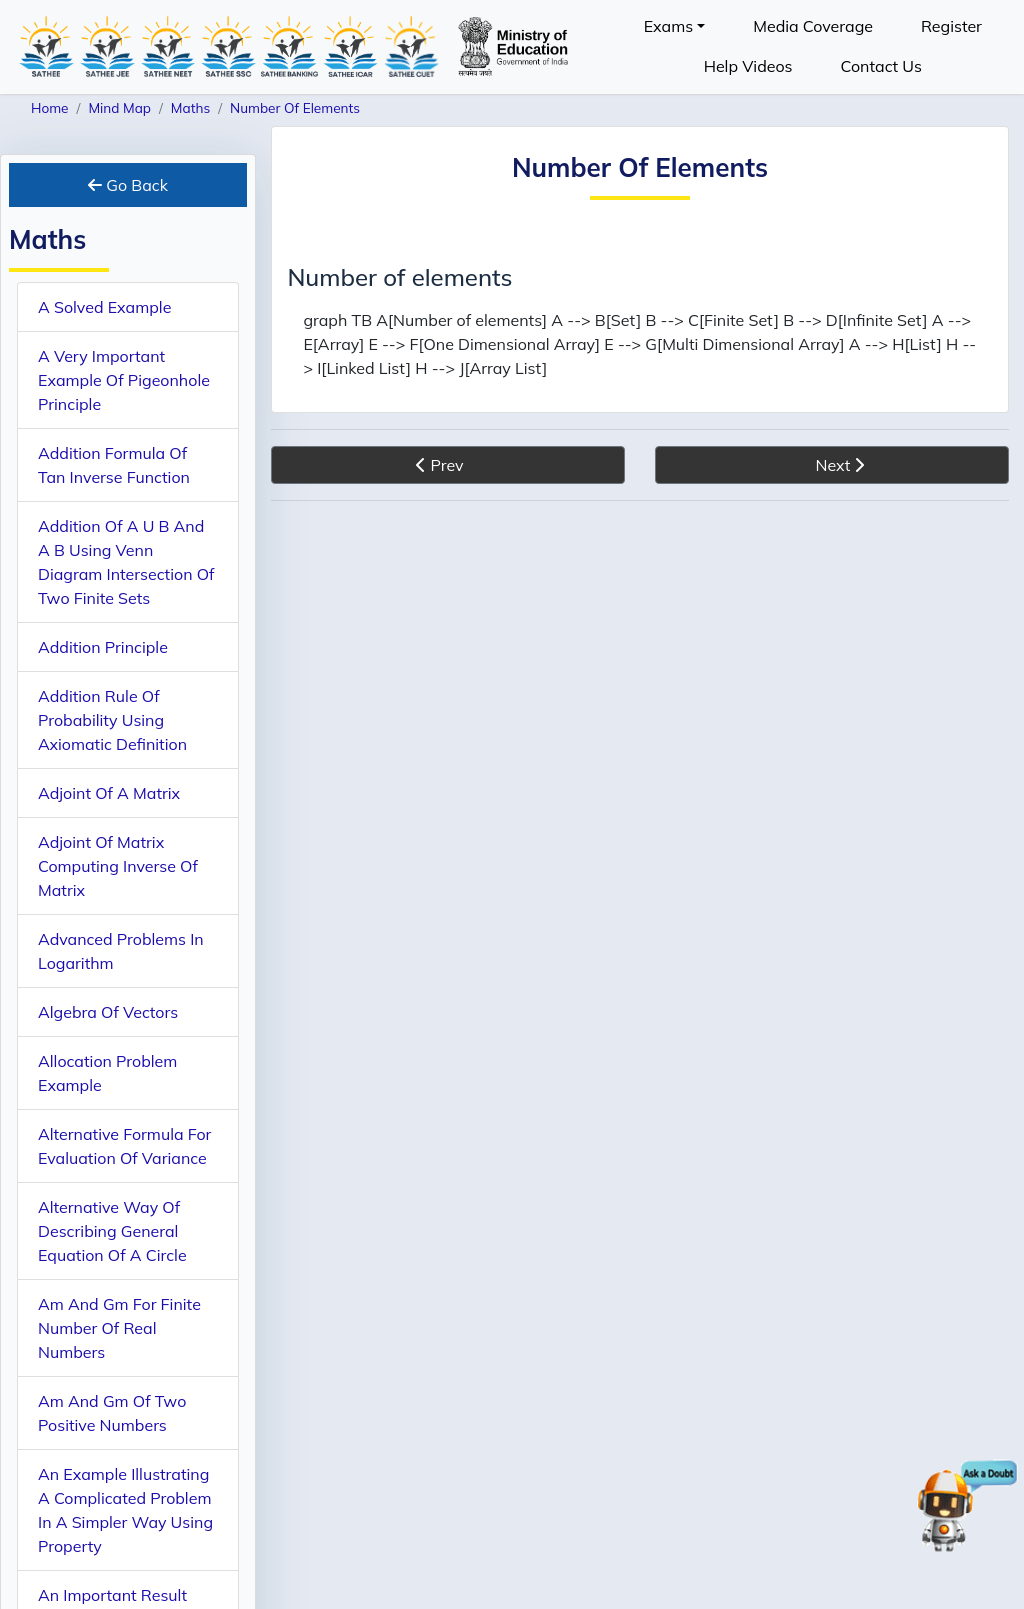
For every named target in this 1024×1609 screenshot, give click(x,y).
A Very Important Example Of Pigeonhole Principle (124, 380)
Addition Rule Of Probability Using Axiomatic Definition (112, 720)
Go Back (128, 185)
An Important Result (112, 1595)
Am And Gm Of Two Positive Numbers (112, 1413)
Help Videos (748, 66)
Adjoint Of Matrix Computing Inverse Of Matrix (118, 866)
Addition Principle (103, 647)
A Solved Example (104, 307)
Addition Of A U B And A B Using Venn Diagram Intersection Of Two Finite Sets (126, 562)
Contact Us (881, 66)
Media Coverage (813, 26)
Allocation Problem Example (107, 1073)
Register (951, 26)
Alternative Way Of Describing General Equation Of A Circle (112, 1231)
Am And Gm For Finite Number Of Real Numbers (119, 1328)
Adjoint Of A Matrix (109, 793)
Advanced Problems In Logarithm (121, 951)
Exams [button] (669, 26)
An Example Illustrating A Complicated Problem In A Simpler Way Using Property (125, 1510)
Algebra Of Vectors (108, 1012)
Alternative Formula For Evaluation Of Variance (124, 1146)
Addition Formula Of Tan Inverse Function (114, 465)
